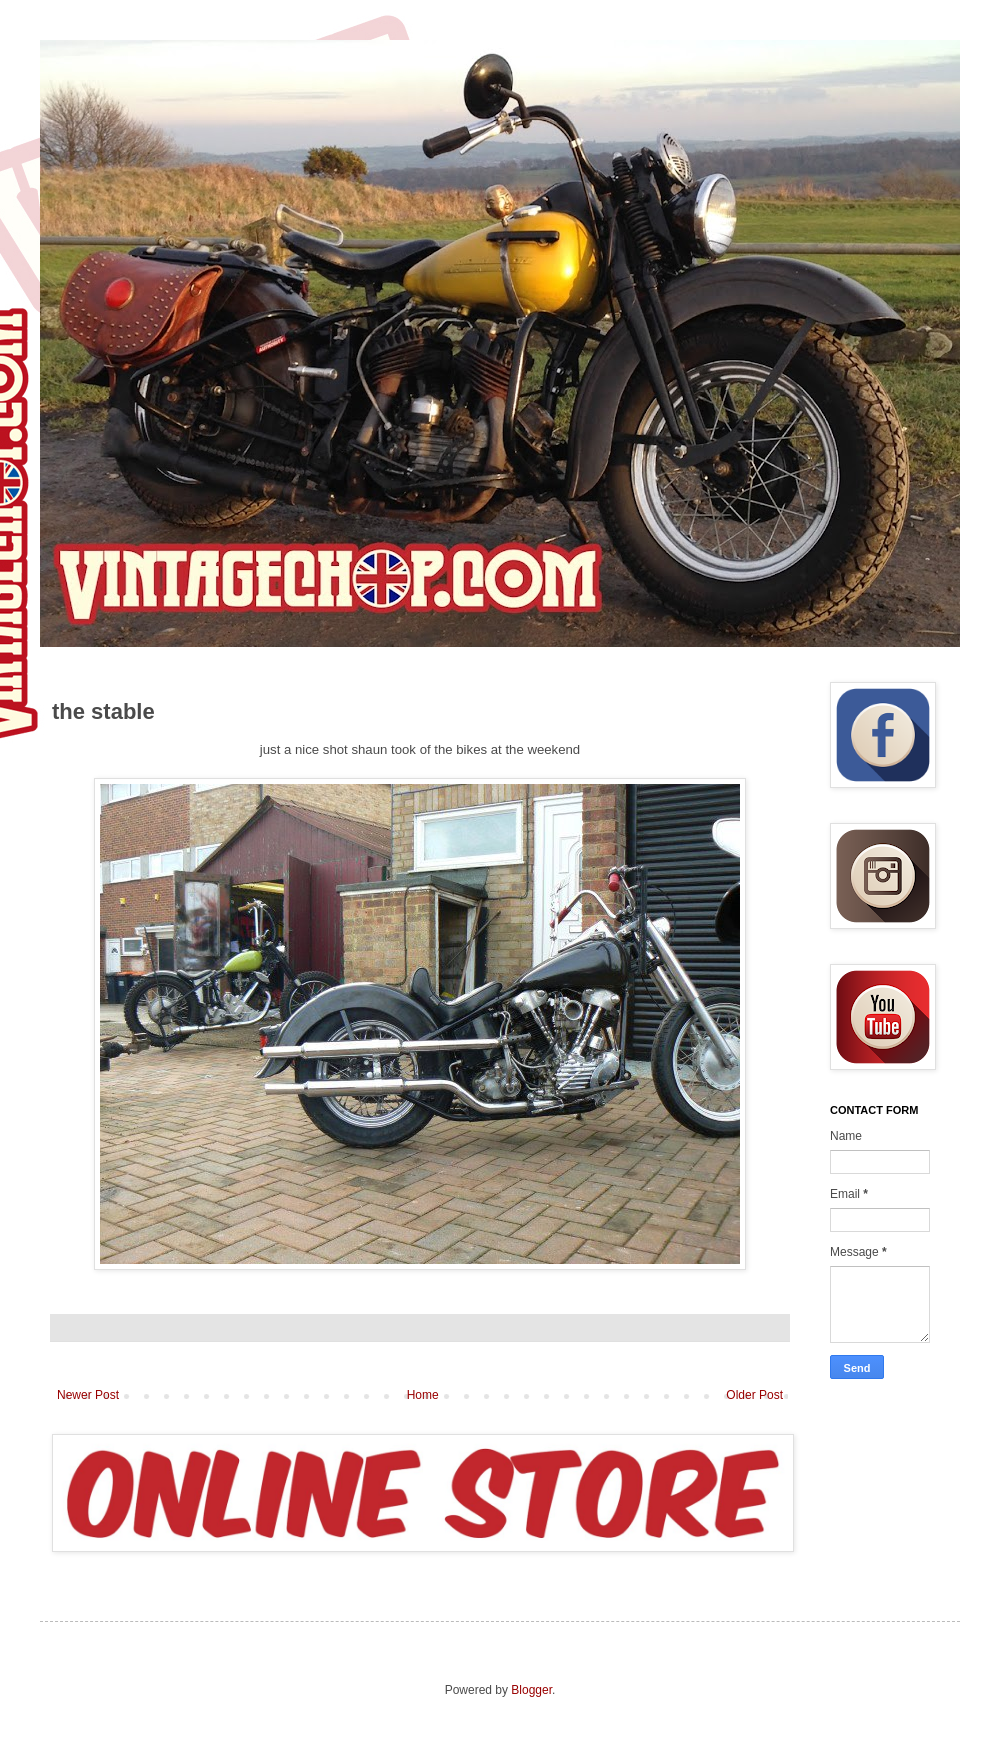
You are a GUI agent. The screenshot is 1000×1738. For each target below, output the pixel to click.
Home (423, 1395)
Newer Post (88, 1395)
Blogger (531, 1690)
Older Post (754, 1395)
